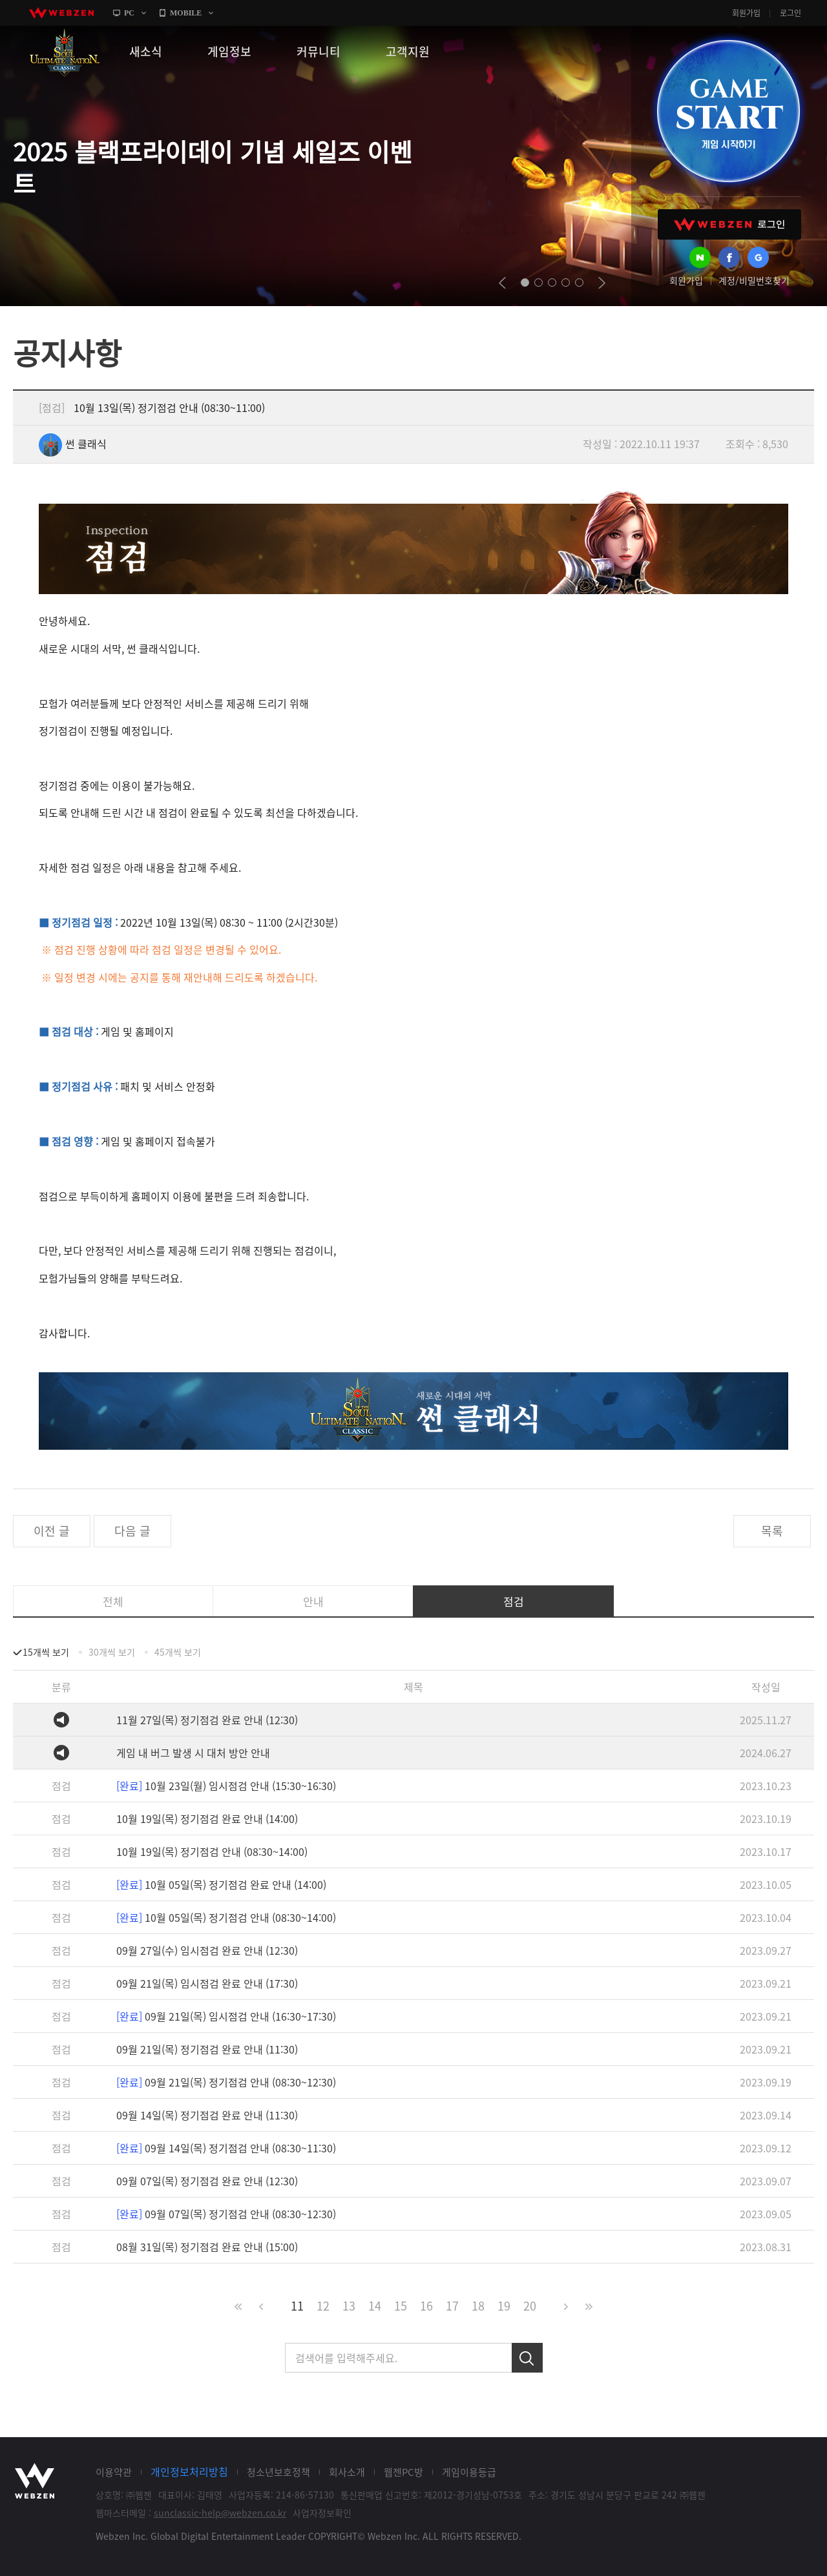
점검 (513, 1601)
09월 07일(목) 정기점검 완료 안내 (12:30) (207, 2181)
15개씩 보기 (46, 1651)
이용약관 (114, 2472)
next (601, 283)
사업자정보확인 (322, 2512)
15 (400, 2305)
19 (503, 2305)
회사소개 (347, 2472)
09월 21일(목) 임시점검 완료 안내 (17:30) (207, 1983)
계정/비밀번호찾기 (754, 280)
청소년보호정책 (278, 2472)
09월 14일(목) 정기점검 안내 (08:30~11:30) (226, 2148)
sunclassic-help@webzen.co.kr (220, 2512)
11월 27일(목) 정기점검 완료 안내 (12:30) (207, 1719)
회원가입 (746, 13)
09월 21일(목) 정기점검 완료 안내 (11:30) (207, 2049)
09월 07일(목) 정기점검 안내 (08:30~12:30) (226, 2213)
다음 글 (132, 1531)
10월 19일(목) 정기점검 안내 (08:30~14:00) (212, 1851)
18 (478, 2305)
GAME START (728, 111)
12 (323, 2305)
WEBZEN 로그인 (729, 224)
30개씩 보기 (112, 1651)
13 (348, 2305)
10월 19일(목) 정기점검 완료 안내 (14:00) (207, 1818)
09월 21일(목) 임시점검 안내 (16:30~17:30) (226, 2016)
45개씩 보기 (177, 1651)
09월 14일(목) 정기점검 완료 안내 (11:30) (207, 2115)
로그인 (790, 13)
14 (374, 2305)
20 (529, 2305)
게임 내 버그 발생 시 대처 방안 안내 (193, 1752)
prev (502, 283)
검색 (527, 2358)
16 (426, 2305)
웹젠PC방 (403, 2472)
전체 (113, 1601)
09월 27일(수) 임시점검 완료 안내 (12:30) (207, 1950)
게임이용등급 (469, 2472)
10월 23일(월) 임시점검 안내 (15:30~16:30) (226, 1785)
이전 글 (52, 1531)
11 (297, 2305)
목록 (772, 1531)
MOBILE (186, 12)
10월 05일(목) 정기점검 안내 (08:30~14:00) (226, 1917)
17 (452, 2305)
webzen (61, 13)
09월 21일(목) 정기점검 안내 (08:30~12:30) (226, 2082)
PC (129, 12)
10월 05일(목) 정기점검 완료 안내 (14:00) (221, 1884)
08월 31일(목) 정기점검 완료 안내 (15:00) (207, 2246)
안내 (313, 1601)
